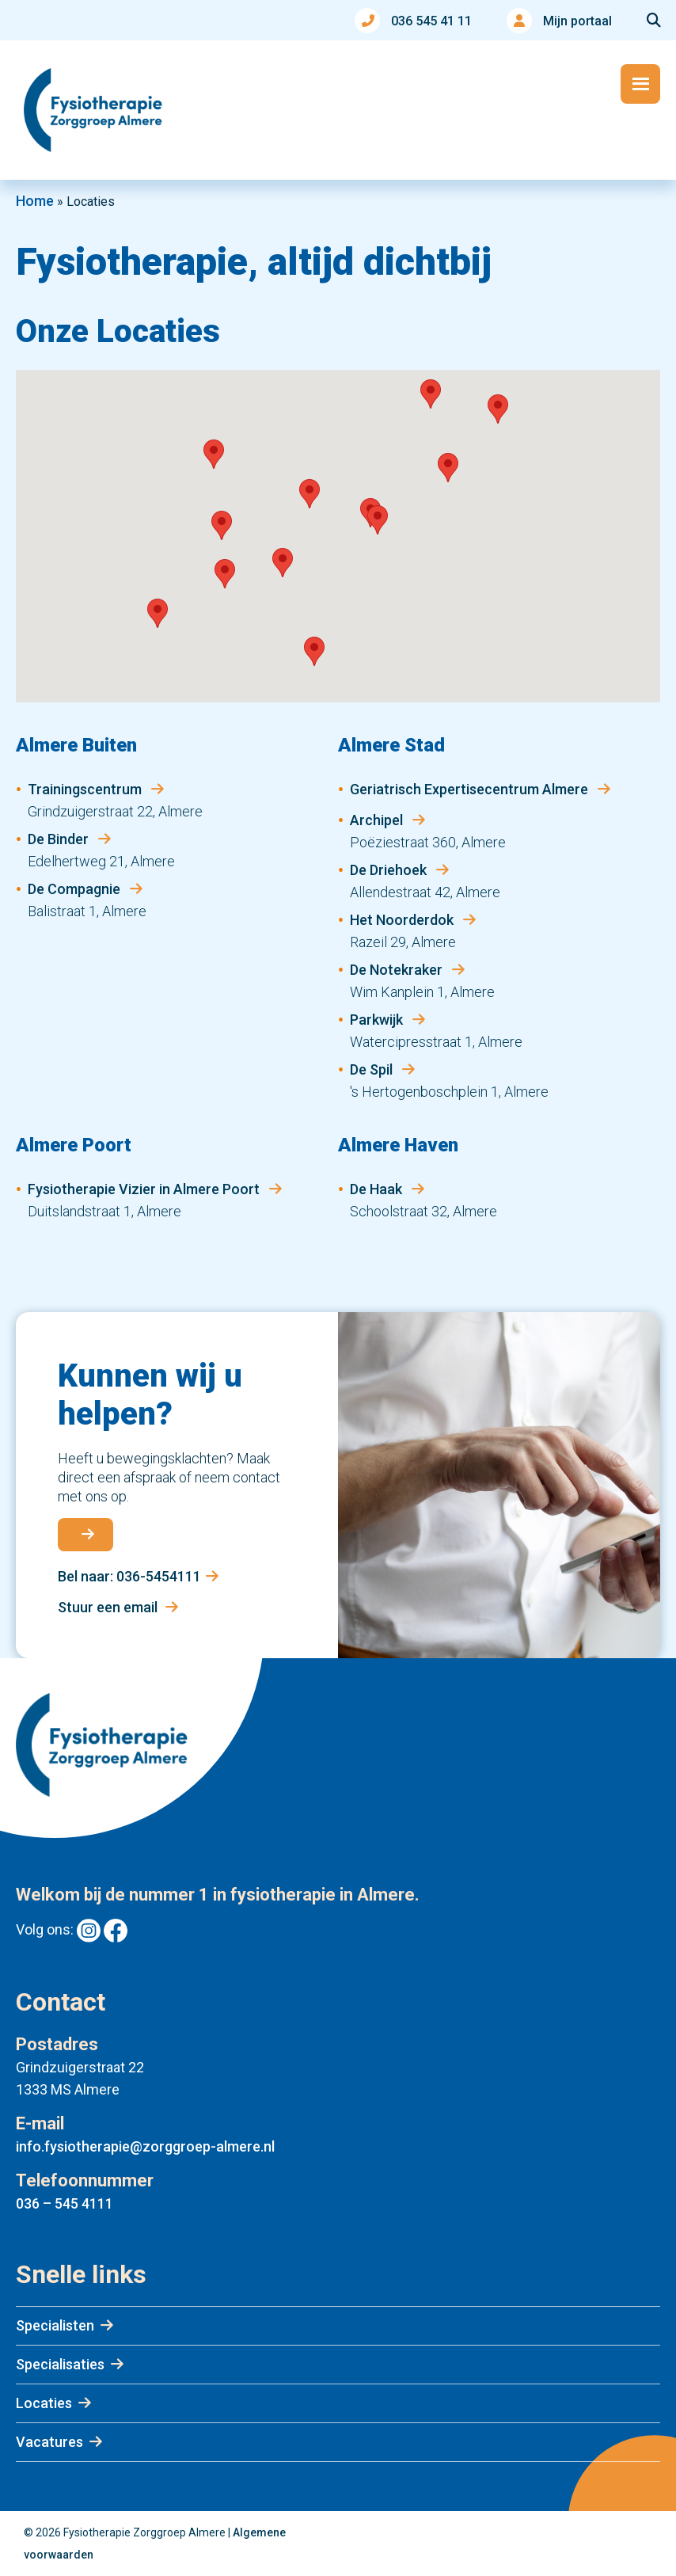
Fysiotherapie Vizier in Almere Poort (145, 1189)
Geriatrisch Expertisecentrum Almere (470, 789)
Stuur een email (118, 1607)
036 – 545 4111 (64, 2203)
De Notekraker (398, 969)
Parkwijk (378, 1019)
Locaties (44, 2403)
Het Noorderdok (403, 919)
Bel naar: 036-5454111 (138, 1576)
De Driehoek (390, 870)
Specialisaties (60, 2364)
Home (35, 200)
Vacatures (49, 2441)
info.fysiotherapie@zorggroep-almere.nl (145, 2146)
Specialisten (55, 2325)
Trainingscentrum (86, 789)
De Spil (373, 1069)
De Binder (60, 839)
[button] (430, 394)
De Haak (377, 1189)
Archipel (378, 820)
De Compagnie (75, 889)
